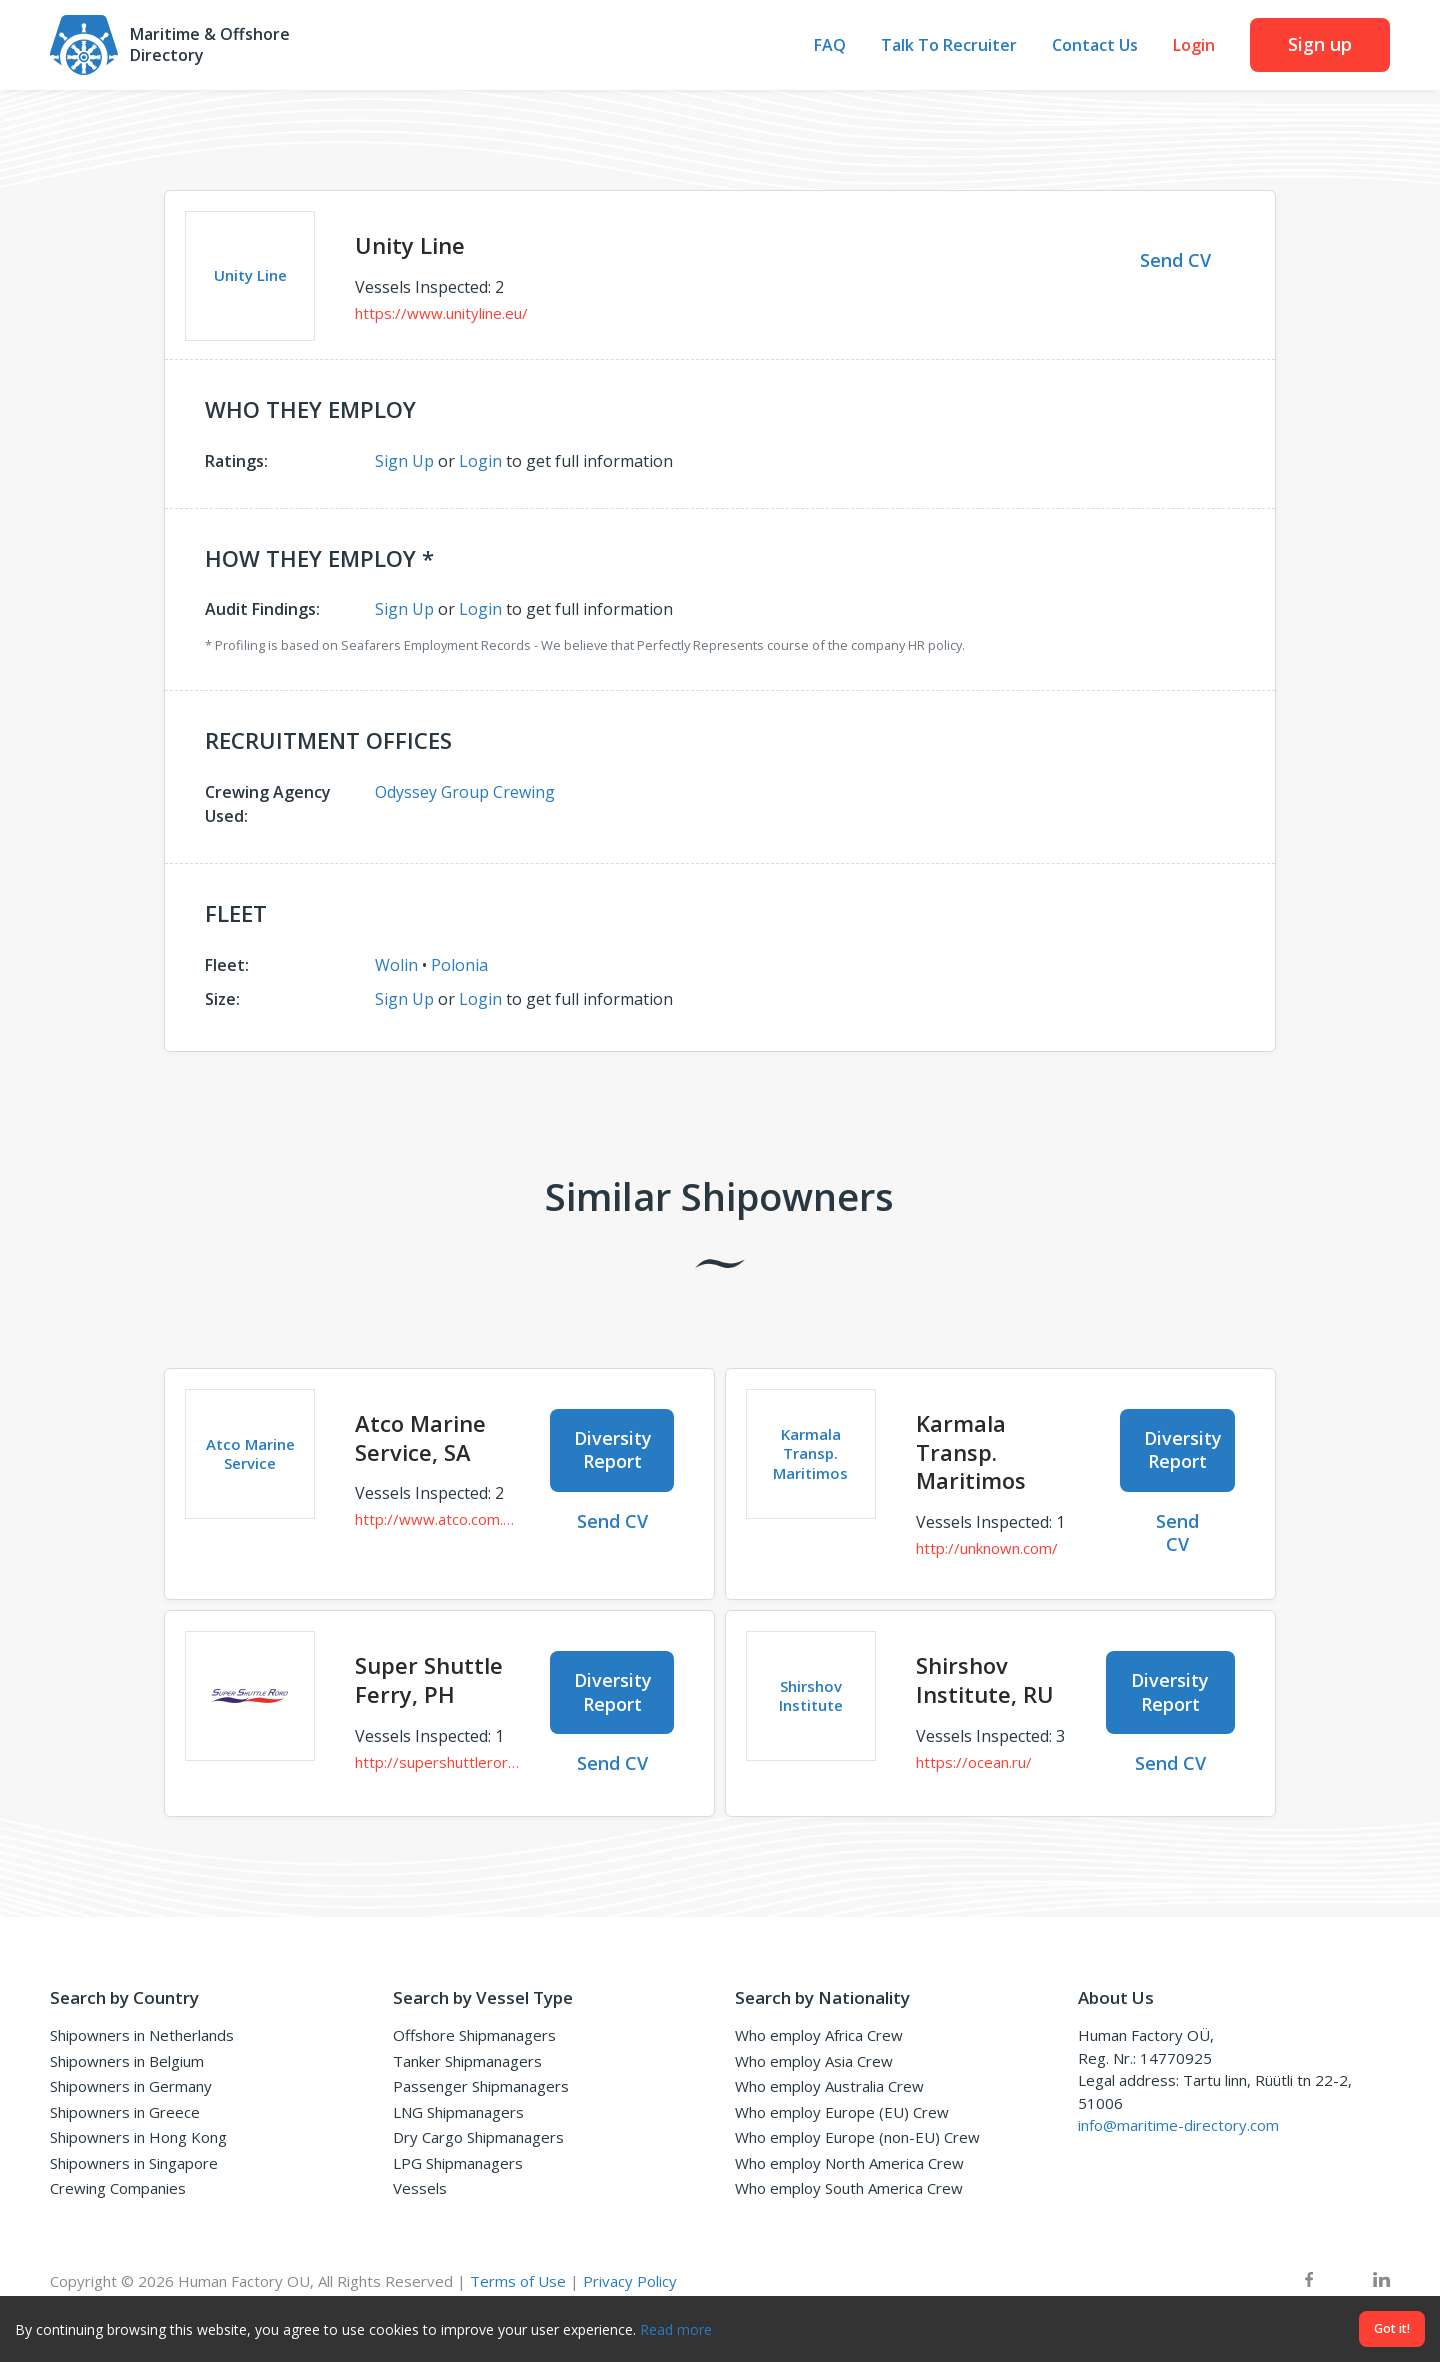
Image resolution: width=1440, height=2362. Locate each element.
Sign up (1320, 44)
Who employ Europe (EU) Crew (842, 2112)
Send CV (1175, 260)
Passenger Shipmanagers (481, 2086)
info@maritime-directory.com (1178, 2125)
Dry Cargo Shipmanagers (478, 2137)
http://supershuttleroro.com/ (437, 1762)
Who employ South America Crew (849, 2188)
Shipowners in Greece (125, 2112)
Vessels (420, 2188)
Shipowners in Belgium (127, 2061)
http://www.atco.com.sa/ (437, 1519)
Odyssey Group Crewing (465, 792)
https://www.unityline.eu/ (441, 313)
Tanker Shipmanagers (467, 2061)
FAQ (830, 45)
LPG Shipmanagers (458, 2163)
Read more (676, 2329)
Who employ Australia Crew (829, 2086)
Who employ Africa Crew (819, 2035)
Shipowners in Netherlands (142, 2035)
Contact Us (1095, 45)
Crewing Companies (118, 2188)
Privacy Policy (630, 2281)
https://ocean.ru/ (974, 1762)
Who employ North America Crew (849, 2163)
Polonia (459, 965)
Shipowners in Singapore (134, 2163)
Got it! (1392, 2328)
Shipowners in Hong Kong (138, 2137)
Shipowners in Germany (131, 2086)
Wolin (396, 965)
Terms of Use (518, 2281)
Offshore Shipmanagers (474, 2035)
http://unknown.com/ (987, 1548)
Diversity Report (613, 1449)
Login (1194, 45)
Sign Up (404, 461)
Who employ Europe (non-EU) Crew (857, 2137)
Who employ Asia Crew (814, 2061)
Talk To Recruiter (949, 45)
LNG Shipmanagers (458, 2112)
